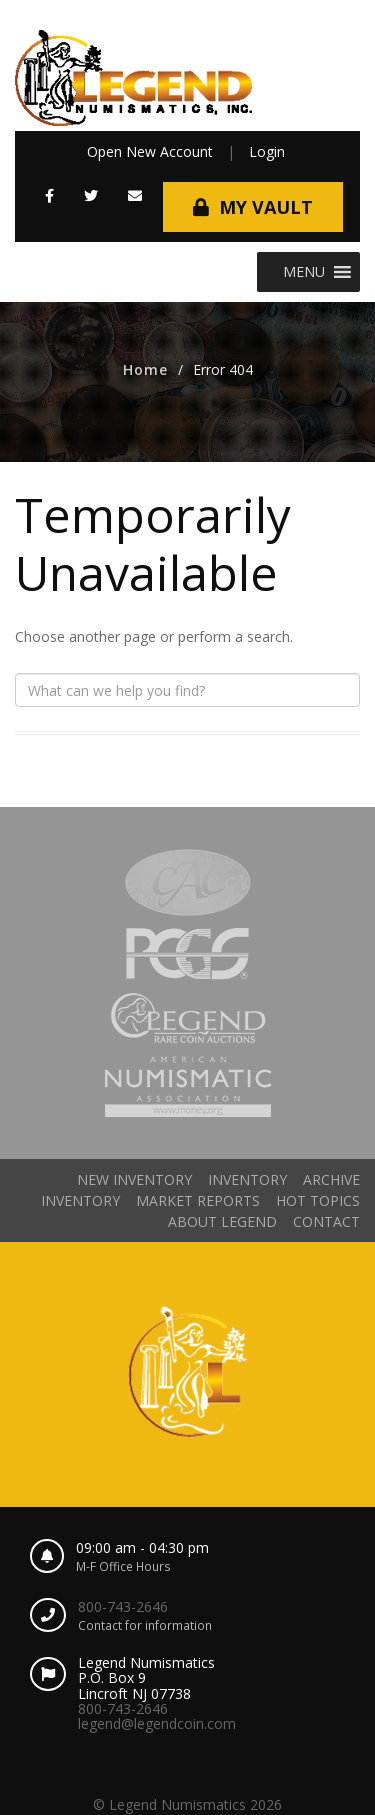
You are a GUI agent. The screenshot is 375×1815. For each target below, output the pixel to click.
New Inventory (134, 1179)
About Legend (222, 1221)
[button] (304, 272)
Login (267, 151)
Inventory (247, 1179)
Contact (326, 1221)
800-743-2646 (123, 1606)
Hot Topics (318, 1200)
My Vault (266, 207)
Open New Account (150, 151)
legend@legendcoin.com (157, 1723)
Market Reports (198, 1200)
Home (145, 369)
